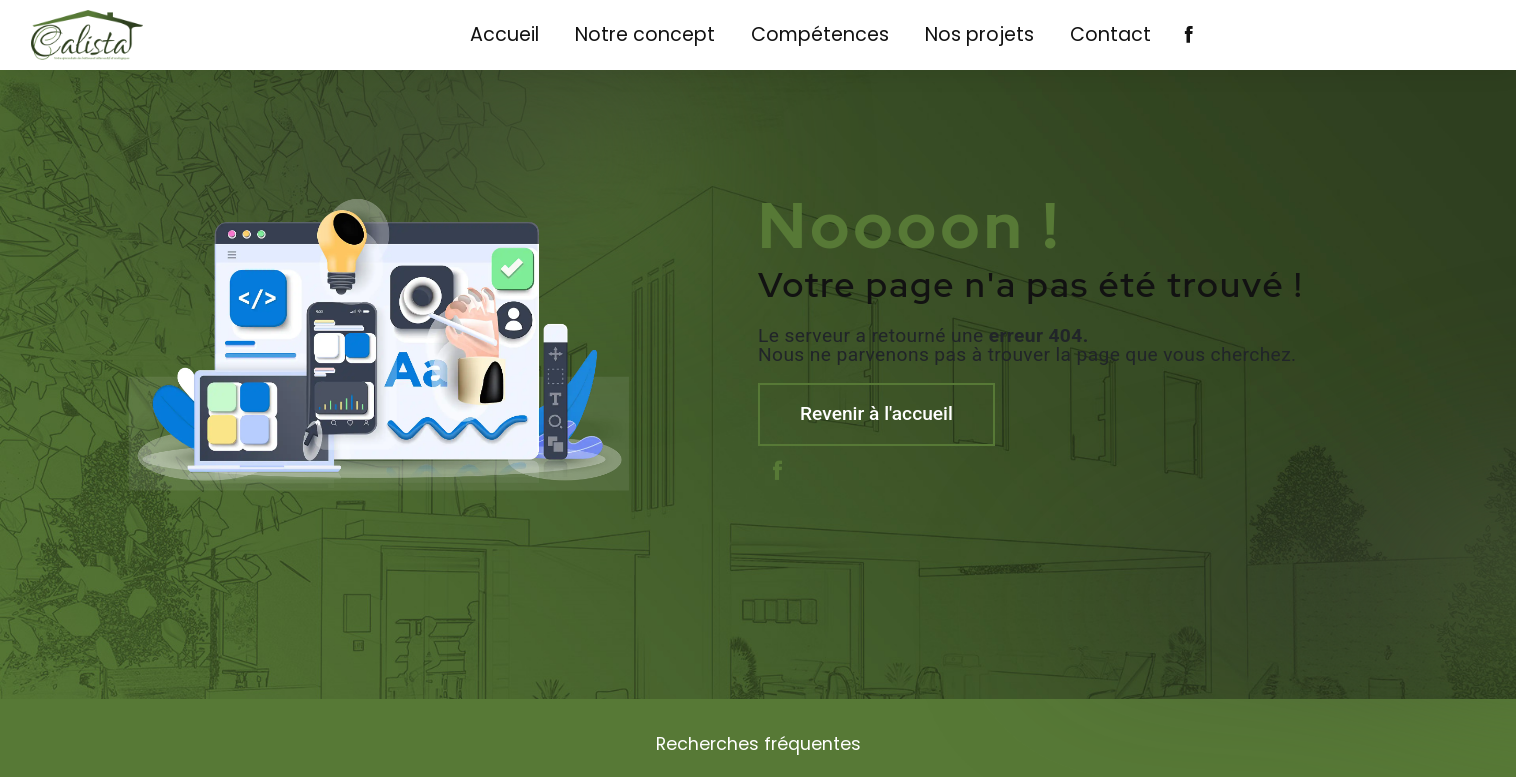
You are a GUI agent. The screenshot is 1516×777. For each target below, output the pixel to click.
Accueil (504, 34)
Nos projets (979, 34)
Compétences (820, 34)
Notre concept (645, 34)
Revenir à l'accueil (876, 413)
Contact (1110, 34)
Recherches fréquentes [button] (758, 744)
